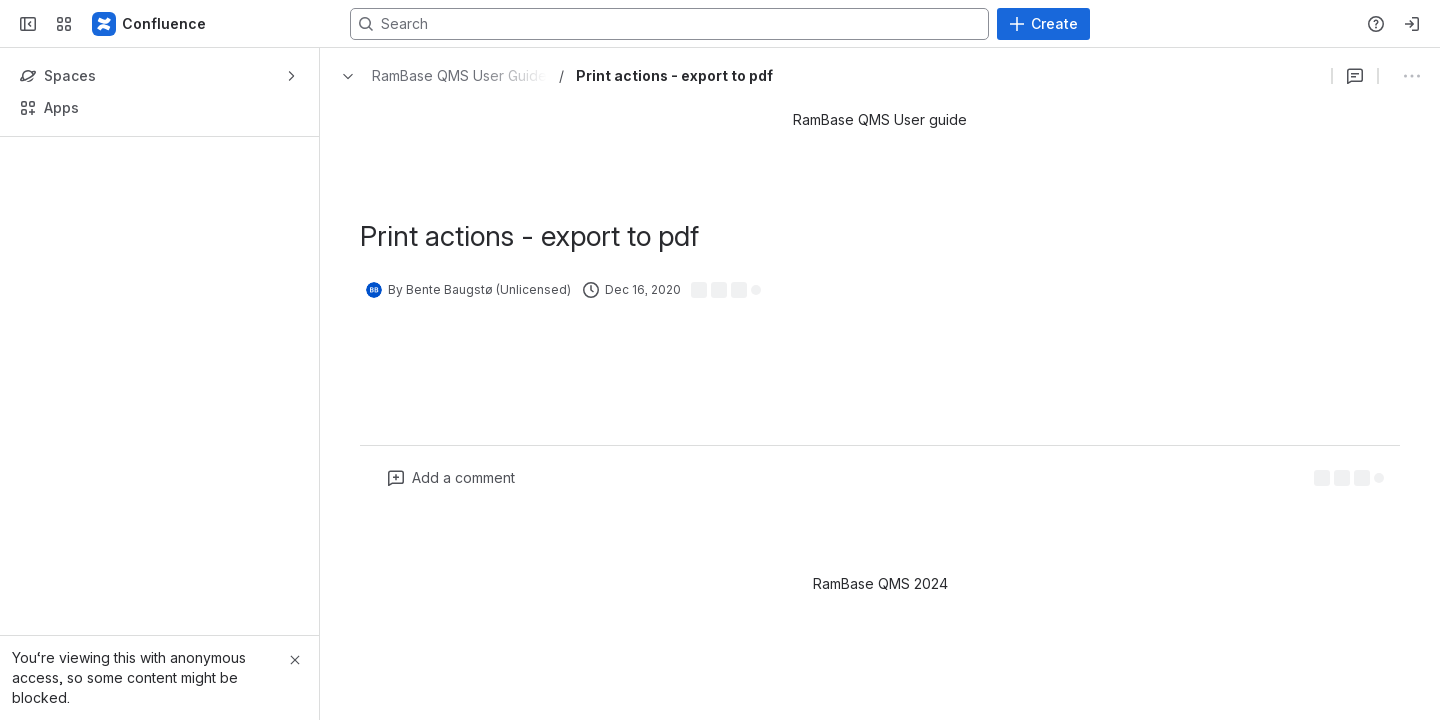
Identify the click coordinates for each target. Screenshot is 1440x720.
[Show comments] (1229, 76)
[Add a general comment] (451, 478)
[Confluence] (150, 24)
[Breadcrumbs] (439, 76)
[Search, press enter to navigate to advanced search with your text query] (716, 24)
